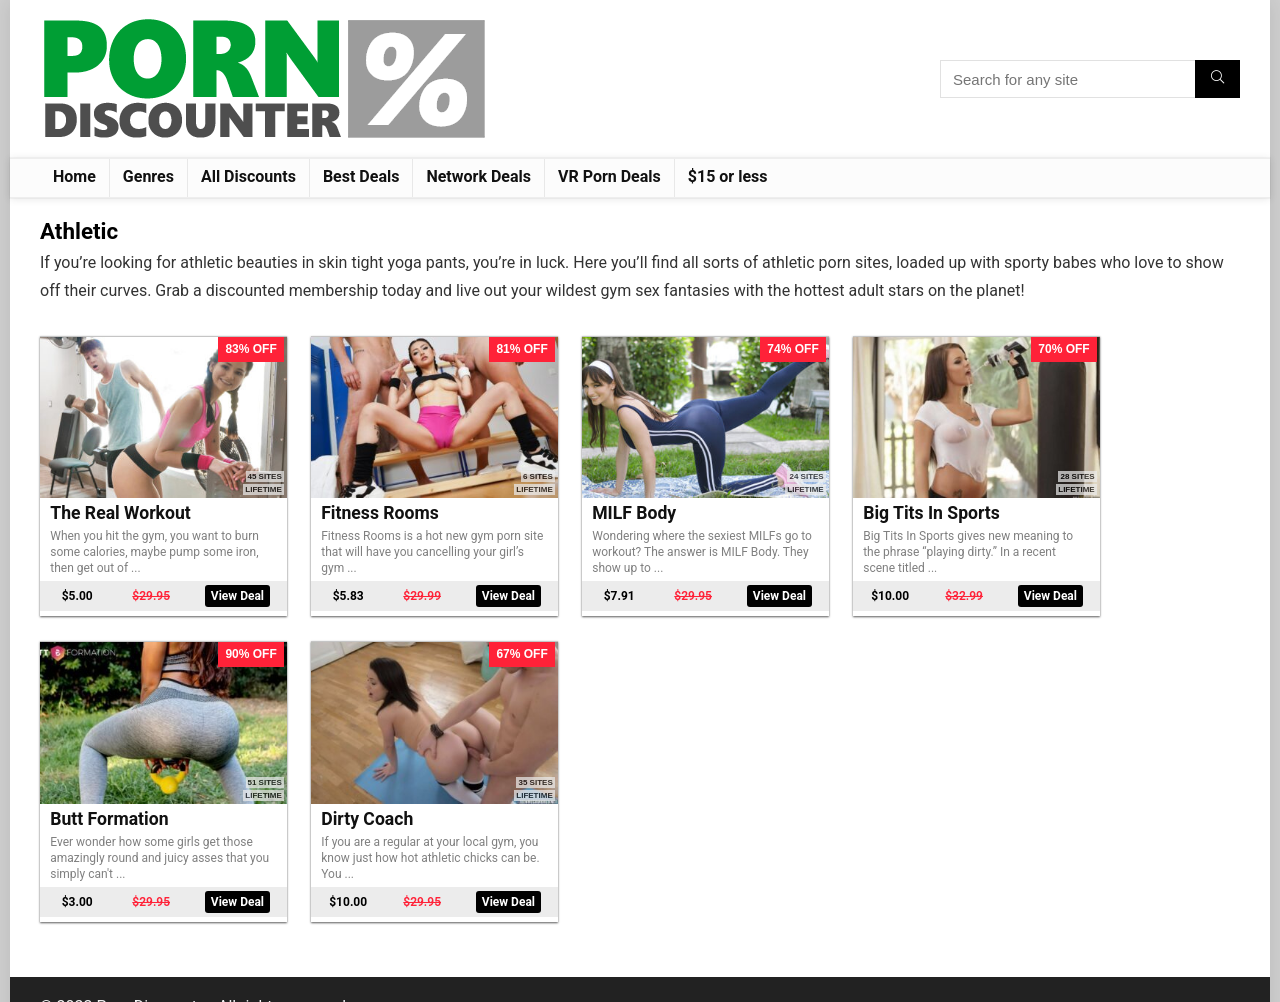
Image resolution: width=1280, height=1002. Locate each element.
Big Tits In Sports (853, 496)
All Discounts (248, 176)
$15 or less (728, 176)
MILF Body (582, 496)
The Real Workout (120, 496)
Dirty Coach (96, 785)
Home (74, 176)
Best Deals (361, 176)
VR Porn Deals (609, 176)
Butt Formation (1088, 496)
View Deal (216, 579)
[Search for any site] (1217, 79)
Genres (148, 176)
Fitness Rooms (354, 496)
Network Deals (478, 176)
